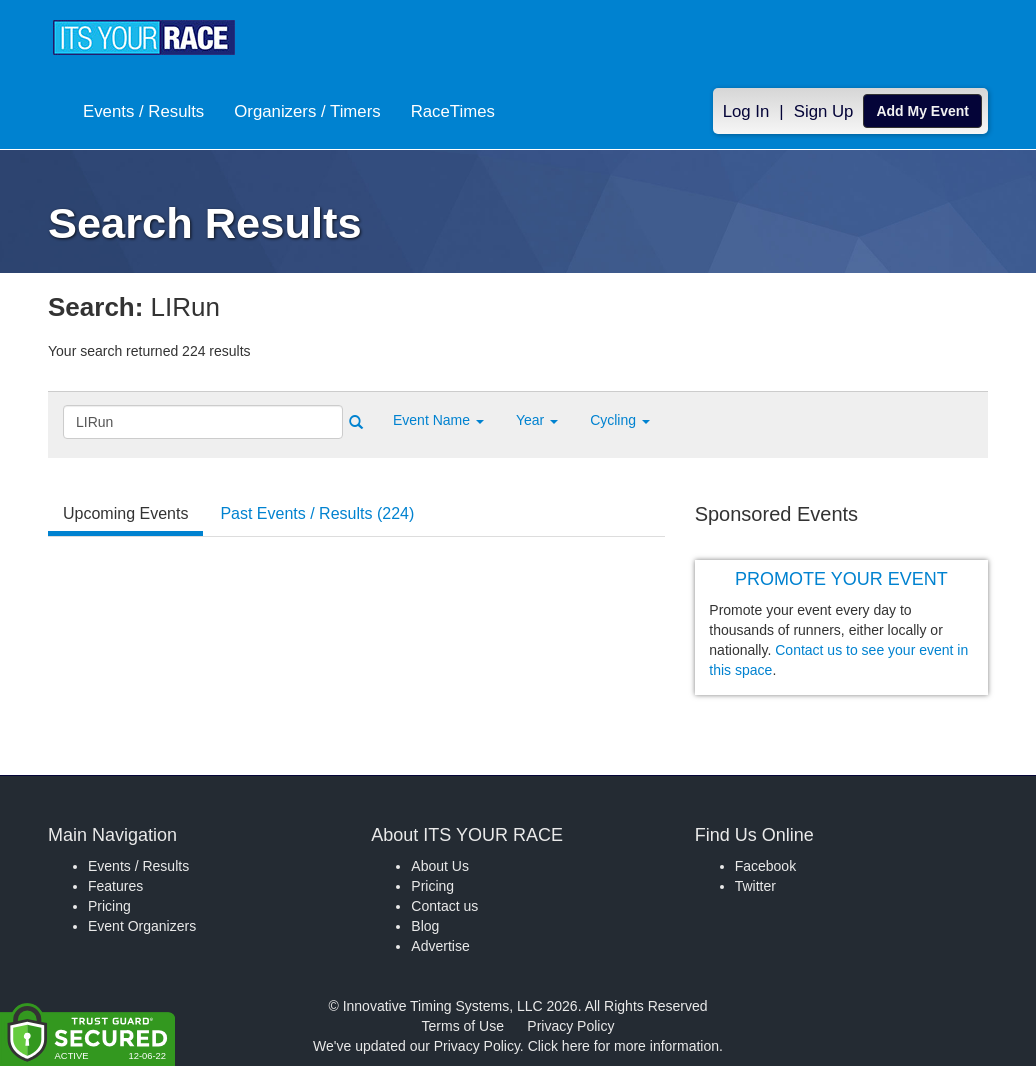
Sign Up (824, 111)
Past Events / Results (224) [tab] (317, 513)
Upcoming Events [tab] (125, 513)
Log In (746, 111)
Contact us (444, 906)
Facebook (765, 866)
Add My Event (922, 111)
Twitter (755, 886)
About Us (440, 866)
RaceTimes (453, 111)
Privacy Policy (570, 1026)
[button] (438, 420)
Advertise (440, 946)
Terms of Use (463, 1026)
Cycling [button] (620, 420)
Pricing (109, 906)
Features (115, 886)
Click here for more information (623, 1046)
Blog (425, 926)
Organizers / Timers (307, 111)
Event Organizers (142, 926)
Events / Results (143, 111)
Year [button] (537, 420)
